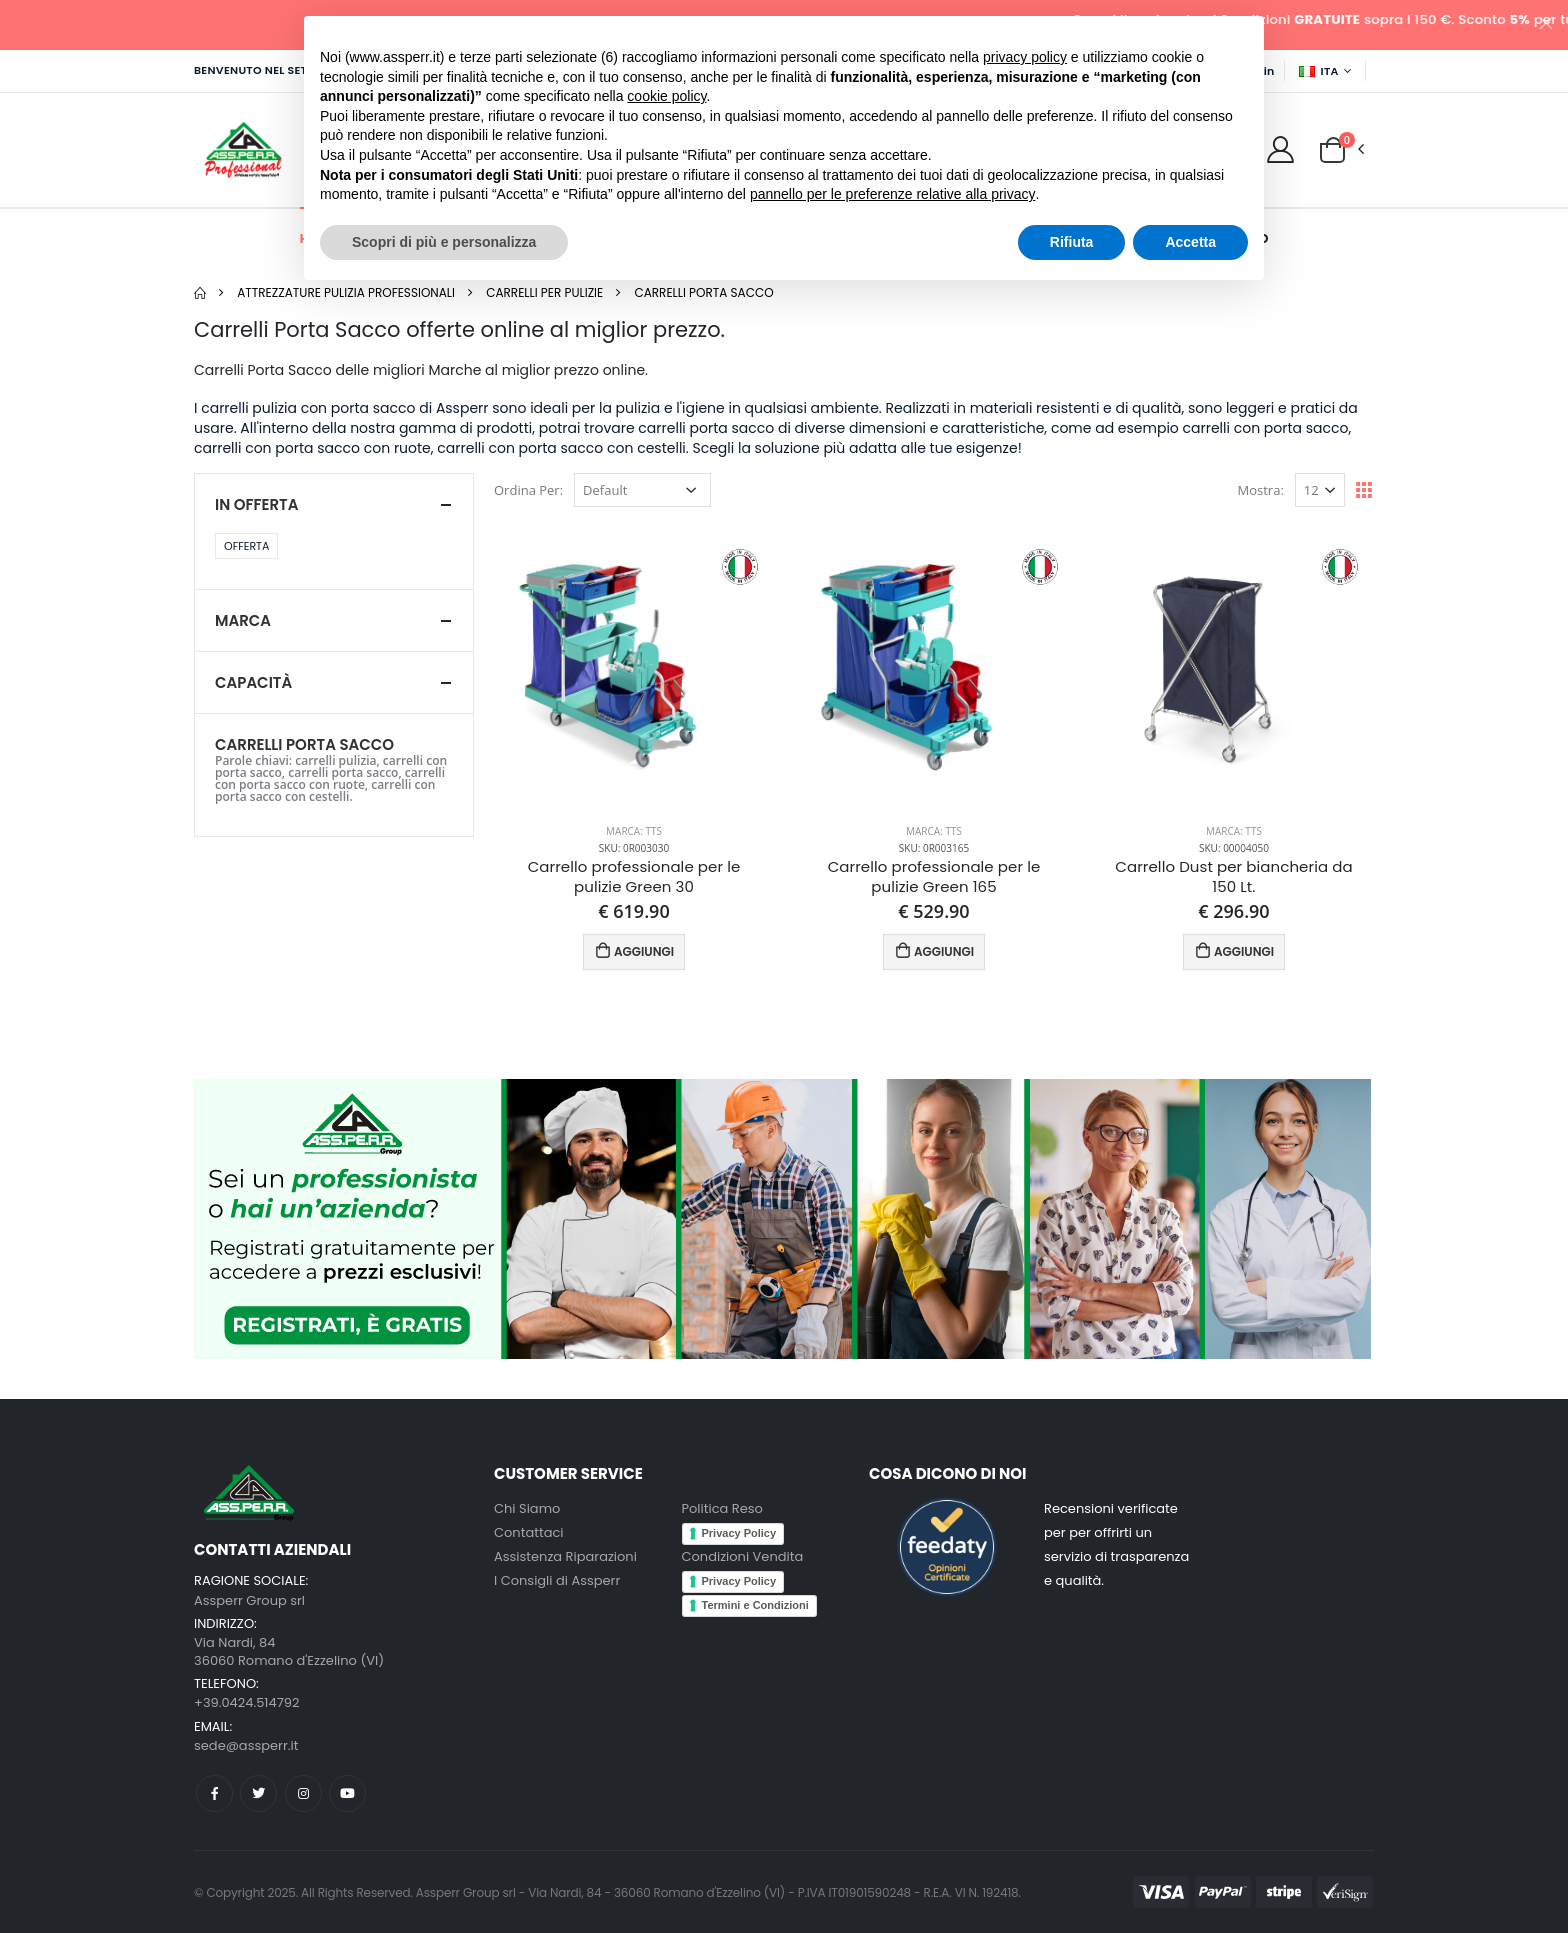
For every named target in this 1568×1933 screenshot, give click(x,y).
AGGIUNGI (634, 950)
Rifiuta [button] (1072, 242)
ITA (1319, 71)
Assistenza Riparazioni (565, 1556)
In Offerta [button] (256, 504)
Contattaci (529, 1532)
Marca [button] (243, 620)
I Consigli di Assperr (557, 1580)
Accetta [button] (1190, 242)
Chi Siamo (527, 1508)
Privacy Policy (739, 1533)
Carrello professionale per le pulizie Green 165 (934, 877)
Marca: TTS (634, 831)
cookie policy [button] (666, 96)
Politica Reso (722, 1508)
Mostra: (1261, 490)
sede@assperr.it (246, 1745)
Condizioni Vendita (743, 1556)
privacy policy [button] (1025, 57)
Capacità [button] (253, 682)
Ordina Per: (528, 490)
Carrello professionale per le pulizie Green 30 (634, 877)
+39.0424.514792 (246, 1702)
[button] (1332, 149)
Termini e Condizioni (755, 1605)
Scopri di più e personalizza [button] (444, 242)
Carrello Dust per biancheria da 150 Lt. (1233, 877)
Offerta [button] (246, 546)
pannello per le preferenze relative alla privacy (893, 194)
